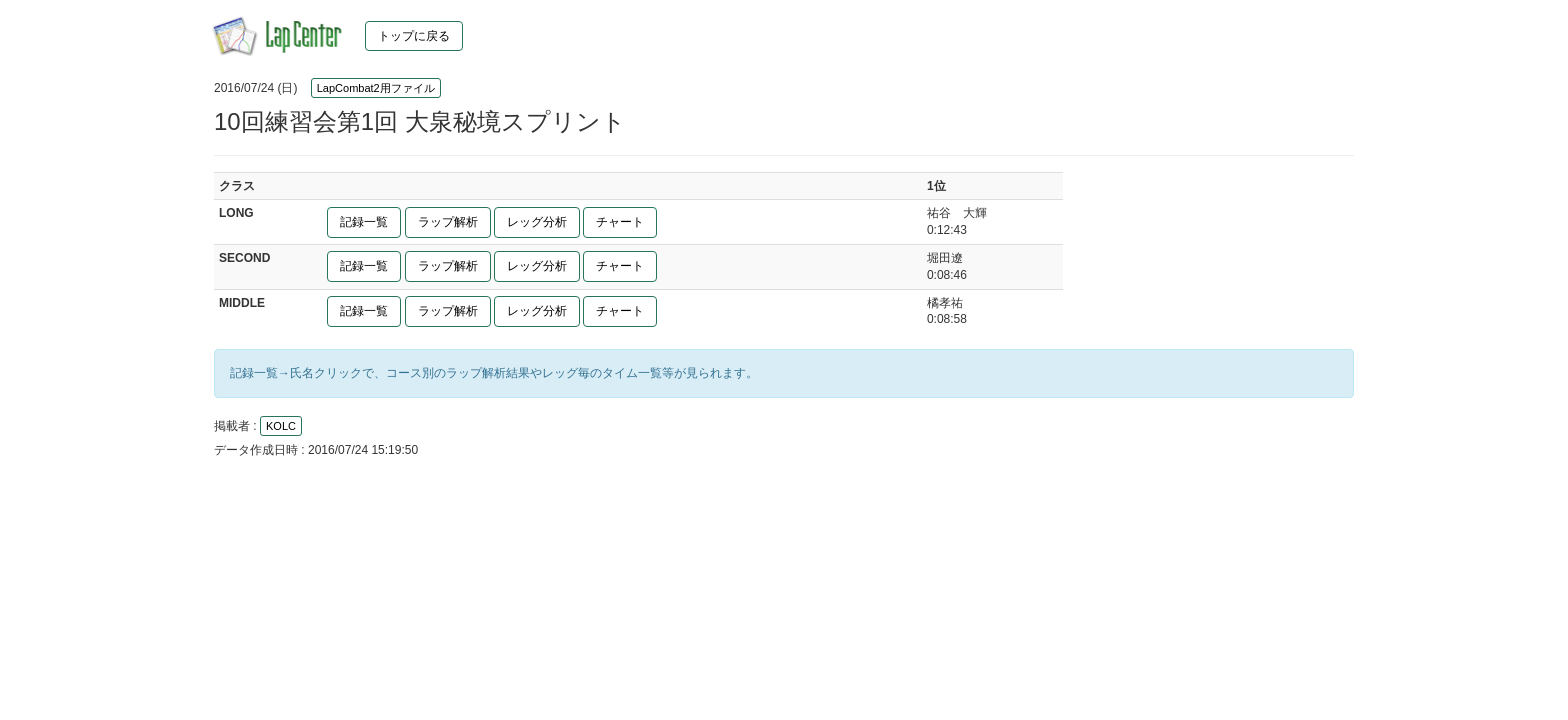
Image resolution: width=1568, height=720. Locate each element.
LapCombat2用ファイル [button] (376, 88)
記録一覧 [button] (364, 222)
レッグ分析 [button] (537, 222)
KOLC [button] (281, 426)
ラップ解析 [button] (448, 222)
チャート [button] (620, 222)
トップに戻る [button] (414, 36)
